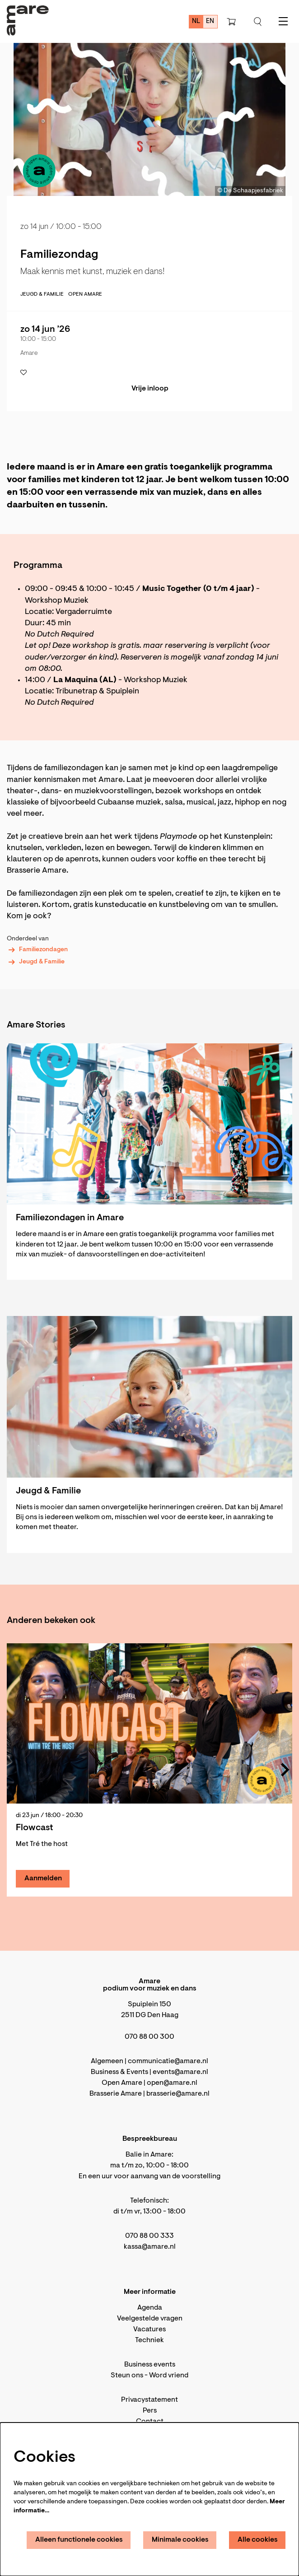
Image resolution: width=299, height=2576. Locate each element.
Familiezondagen (37, 949)
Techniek (149, 2340)
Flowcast (34, 1827)
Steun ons (127, 2375)
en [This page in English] (210, 21)
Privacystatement (149, 2400)
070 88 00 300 (149, 2037)
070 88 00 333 (149, 2236)
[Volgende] (285, 1769)
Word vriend (168, 2375)
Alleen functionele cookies (79, 2539)
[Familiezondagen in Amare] (149, 1123)
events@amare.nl (180, 2072)
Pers (150, 2410)
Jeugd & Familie (36, 962)
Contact (150, 2421)
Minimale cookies (180, 2539)
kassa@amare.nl (150, 2247)
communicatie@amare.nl (168, 2061)
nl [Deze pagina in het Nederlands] (196, 21)
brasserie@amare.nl (178, 2093)
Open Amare (85, 294)
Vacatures (149, 2329)
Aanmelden (43, 1878)
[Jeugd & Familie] (149, 1396)
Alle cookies (258, 2539)
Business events (149, 2364)
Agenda (149, 2307)
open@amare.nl (172, 2083)
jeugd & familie (42, 294)
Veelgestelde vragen (149, 2318)
